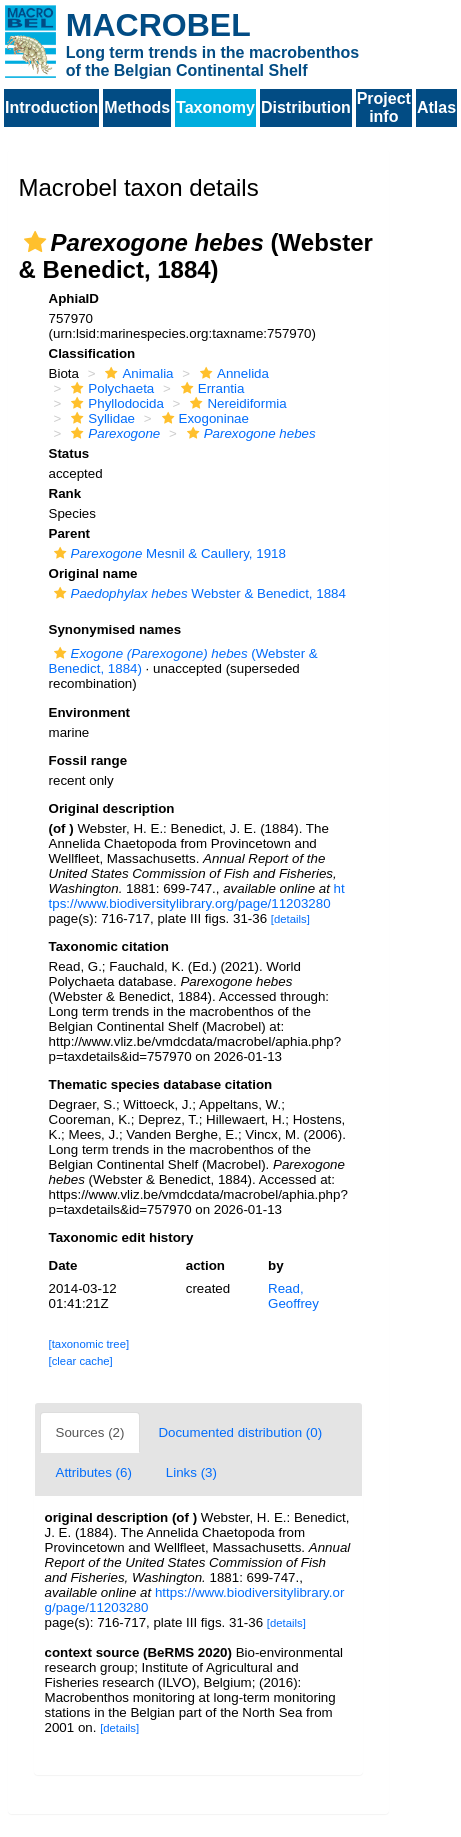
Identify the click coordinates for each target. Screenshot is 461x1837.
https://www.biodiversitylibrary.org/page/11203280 (197, 896)
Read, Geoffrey (293, 1296)
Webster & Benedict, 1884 (197, 593)
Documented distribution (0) (240, 1432)
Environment (89, 712)
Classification (92, 353)
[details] (290, 919)
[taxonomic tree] (89, 1344)
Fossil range (88, 760)
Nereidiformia (235, 403)
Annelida (232, 373)
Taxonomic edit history (121, 1237)
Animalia (136, 373)
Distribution (306, 107)
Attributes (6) (94, 1472)
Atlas (436, 107)
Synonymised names (115, 629)
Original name (93, 573)
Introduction (51, 107)
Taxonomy (215, 107)
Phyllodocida (115, 403)
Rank (65, 493)
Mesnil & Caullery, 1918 (167, 553)
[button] (35, 242)
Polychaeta (110, 388)
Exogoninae (203, 418)
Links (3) (191, 1472)
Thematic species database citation (161, 1084)
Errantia (210, 388)
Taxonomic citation (109, 946)
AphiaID (74, 298)
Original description (112, 808)
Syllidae (100, 418)
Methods (137, 107)
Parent (69, 533)
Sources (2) (90, 1432)
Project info (384, 107)
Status (69, 453)
